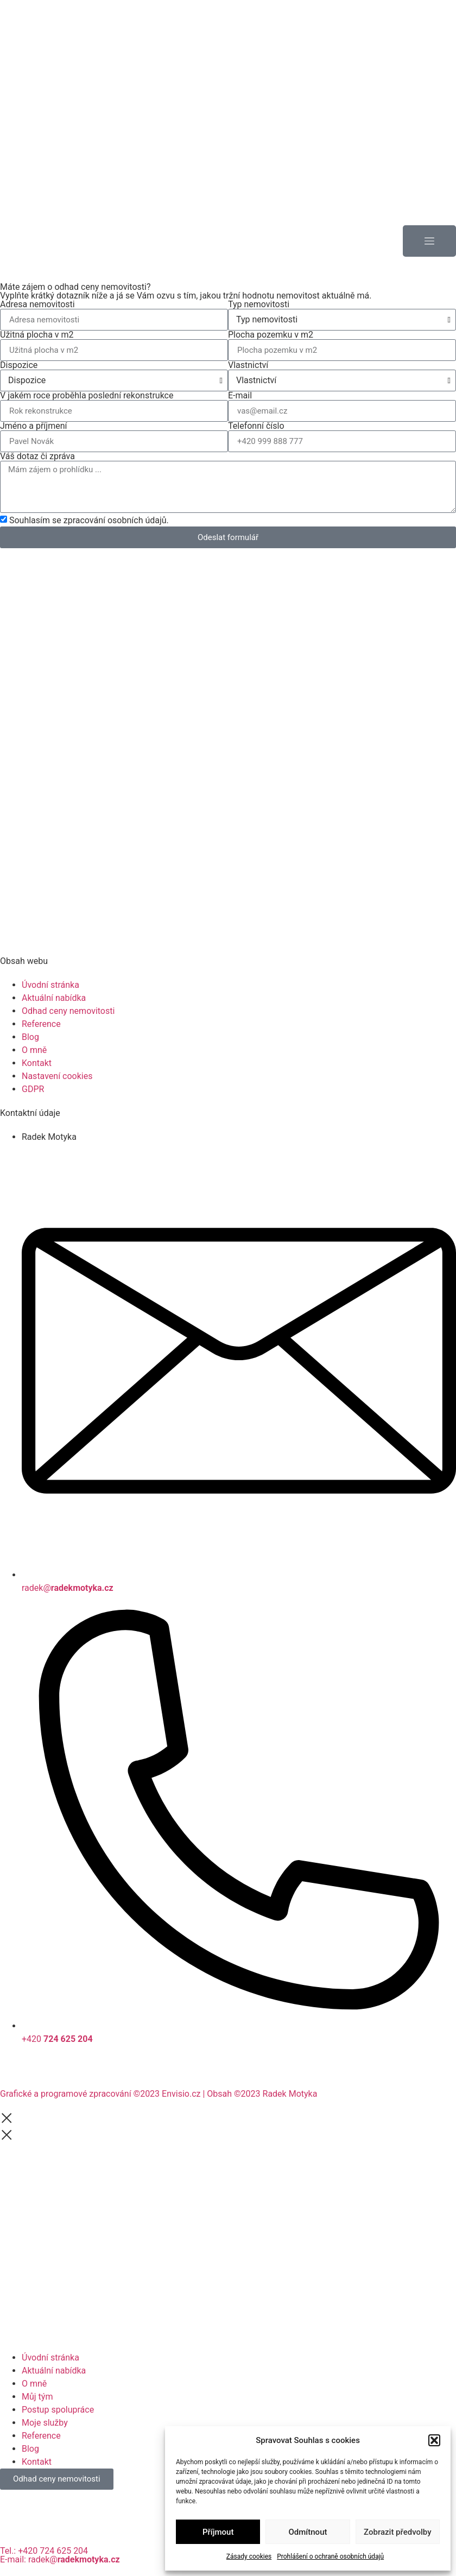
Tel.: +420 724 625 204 (44, 2551)
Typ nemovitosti (258, 304)
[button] (434, 2440)
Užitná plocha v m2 (37, 335)
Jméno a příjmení (33, 426)
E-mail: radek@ (60, 2559)
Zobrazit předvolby (398, 2532)
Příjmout (217, 2532)
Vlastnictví (248, 365)
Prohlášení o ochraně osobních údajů (330, 2556)
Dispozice (18, 365)
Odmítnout (308, 2532)
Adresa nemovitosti (37, 304)
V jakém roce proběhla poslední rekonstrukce (86, 395)
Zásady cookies (248, 2556)
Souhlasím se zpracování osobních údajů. (89, 520)
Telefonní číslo (256, 426)
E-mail (240, 395)
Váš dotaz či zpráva (37, 456)
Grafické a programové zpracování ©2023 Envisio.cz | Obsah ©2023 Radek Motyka (158, 2094)
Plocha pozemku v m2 (270, 335)
